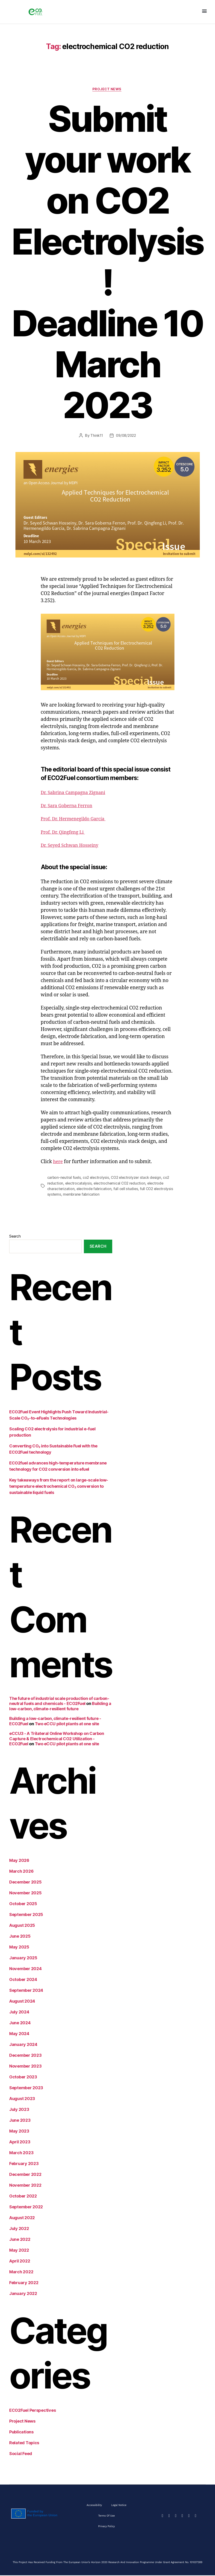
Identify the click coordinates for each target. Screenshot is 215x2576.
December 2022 (25, 2174)
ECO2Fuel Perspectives (32, 2410)
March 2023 (21, 2153)
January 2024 (23, 2044)
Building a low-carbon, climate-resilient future (60, 1707)
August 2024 (22, 2001)
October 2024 (23, 1979)
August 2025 (22, 1925)
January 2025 (23, 1958)
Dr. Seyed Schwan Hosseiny (72, 846)
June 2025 (20, 1936)
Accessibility (94, 2505)
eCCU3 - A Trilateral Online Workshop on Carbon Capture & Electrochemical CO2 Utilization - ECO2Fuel (56, 1739)
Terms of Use (106, 2516)
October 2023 (23, 2077)
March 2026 (21, 1871)
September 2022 (26, 2207)
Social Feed (20, 2454)
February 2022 (23, 2283)
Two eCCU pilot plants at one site (67, 1724)
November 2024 (25, 1969)
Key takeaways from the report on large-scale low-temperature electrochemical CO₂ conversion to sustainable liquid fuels (58, 1486)
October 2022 (23, 2196)
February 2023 (24, 2164)
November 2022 (25, 2185)
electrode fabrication (94, 1189)
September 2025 (26, 1915)
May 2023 (19, 2131)
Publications (21, 2432)
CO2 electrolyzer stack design (138, 1178)
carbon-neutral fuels (64, 1178)
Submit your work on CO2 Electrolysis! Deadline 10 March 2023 (107, 263)
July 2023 (19, 2109)
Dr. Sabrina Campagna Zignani (76, 793)
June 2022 (19, 2239)
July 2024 (19, 2012)
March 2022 (21, 2272)
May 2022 (19, 2250)
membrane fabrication (102, 1195)
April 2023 (19, 2142)
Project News (107, 90)
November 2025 (25, 1893)
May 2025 (19, 1947)
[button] (204, 11)
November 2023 (25, 2066)
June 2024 (20, 2023)
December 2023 (25, 2055)
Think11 (95, 436)
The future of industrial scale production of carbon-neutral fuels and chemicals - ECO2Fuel (59, 1701)
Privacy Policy (106, 2527)
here (58, 1162)
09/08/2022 (126, 436)
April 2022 (19, 2261)
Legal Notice (119, 2505)
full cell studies (126, 1189)
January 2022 (23, 2293)
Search (15, 1237)
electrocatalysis (78, 1184)
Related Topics (24, 2443)
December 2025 (25, 1882)
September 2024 (26, 1990)
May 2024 (19, 2034)
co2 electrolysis (96, 1178)
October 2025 (23, 1904)
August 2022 (22, 2218)
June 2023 (20, 2120)
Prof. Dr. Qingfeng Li (64, 833)
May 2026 (19, 1860)
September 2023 (26, 2088)
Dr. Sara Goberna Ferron (69, 807)
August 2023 (22, 2099)
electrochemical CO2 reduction (120, 1184)
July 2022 (19, 2229)
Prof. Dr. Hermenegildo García (76, 820)
